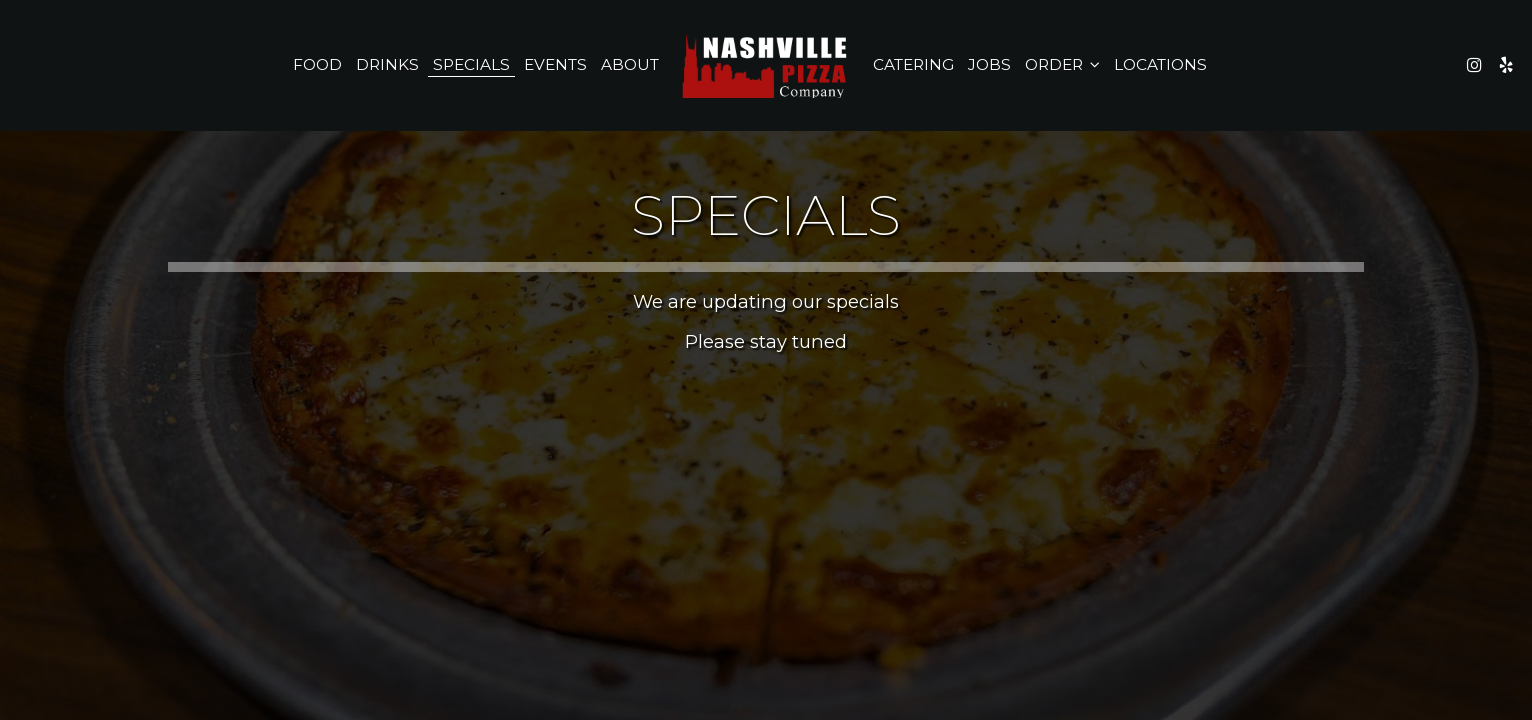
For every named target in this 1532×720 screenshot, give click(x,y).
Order (1062, 64)
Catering (913, 64)
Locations (1160, 64)
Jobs (989, 64)
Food (317, 64)
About (630, 64)
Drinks (387, 64)
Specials (471, 64)
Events (555, 64)
